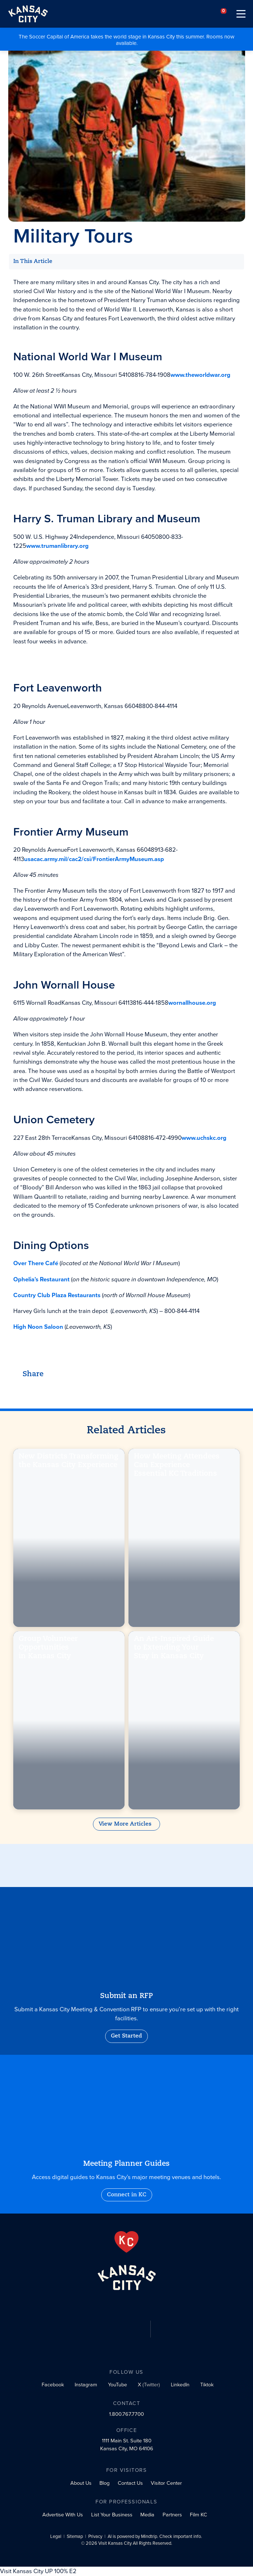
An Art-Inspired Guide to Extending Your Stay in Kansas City (174, 1649)
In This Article (32, 261)
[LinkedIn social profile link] (178, 2385)
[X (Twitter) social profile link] (147, 2385)
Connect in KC (126, 2195)
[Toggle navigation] (241, 14)
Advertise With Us (62, 2515)
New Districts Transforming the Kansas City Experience (68, 1462)
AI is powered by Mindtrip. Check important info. (155, 2537)
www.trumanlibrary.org (57, 546)
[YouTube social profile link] (116, 2385)
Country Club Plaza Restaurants (56, 1295)
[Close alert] (249, 33)
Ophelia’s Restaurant (41, 1279)
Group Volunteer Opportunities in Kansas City (48, 1649)
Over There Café (35, 1263)
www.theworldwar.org (200, 375)
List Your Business (111, 2515)
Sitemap (75, 2537)
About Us (81, 2483)
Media (147, 2515)
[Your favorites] (223, 14)
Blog (104, 2483)
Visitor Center (166, 2483)
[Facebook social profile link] (51, 2385)
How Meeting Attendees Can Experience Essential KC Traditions (177, 1467)
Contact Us (130, 2483)
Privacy (95, 2537)
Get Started (126, 2036)
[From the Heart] (126, 2242)
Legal (55, 2537)
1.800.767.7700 (126, 2414)
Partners (172, 2515)
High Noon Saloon (38, 1327)
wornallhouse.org (192, 1003)
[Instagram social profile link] (84, 2385)
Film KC (198, 2515)
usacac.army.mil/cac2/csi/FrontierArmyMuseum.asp (94, 859)
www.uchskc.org (204, 1137)
